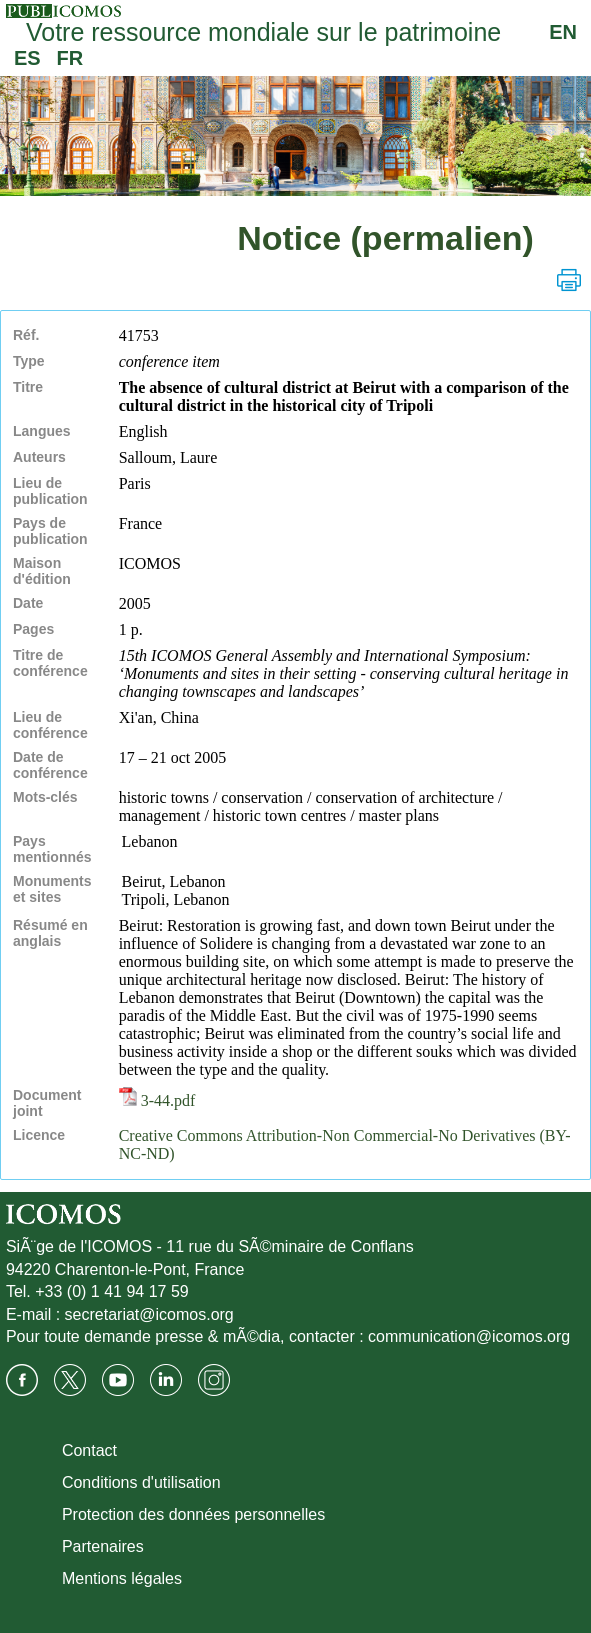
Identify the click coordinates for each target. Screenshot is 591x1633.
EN (563, 32)
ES (27, 58)
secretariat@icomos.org (149, 1314)
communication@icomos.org (469, 1336)
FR (70, 58)
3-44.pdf (157, 1100)
